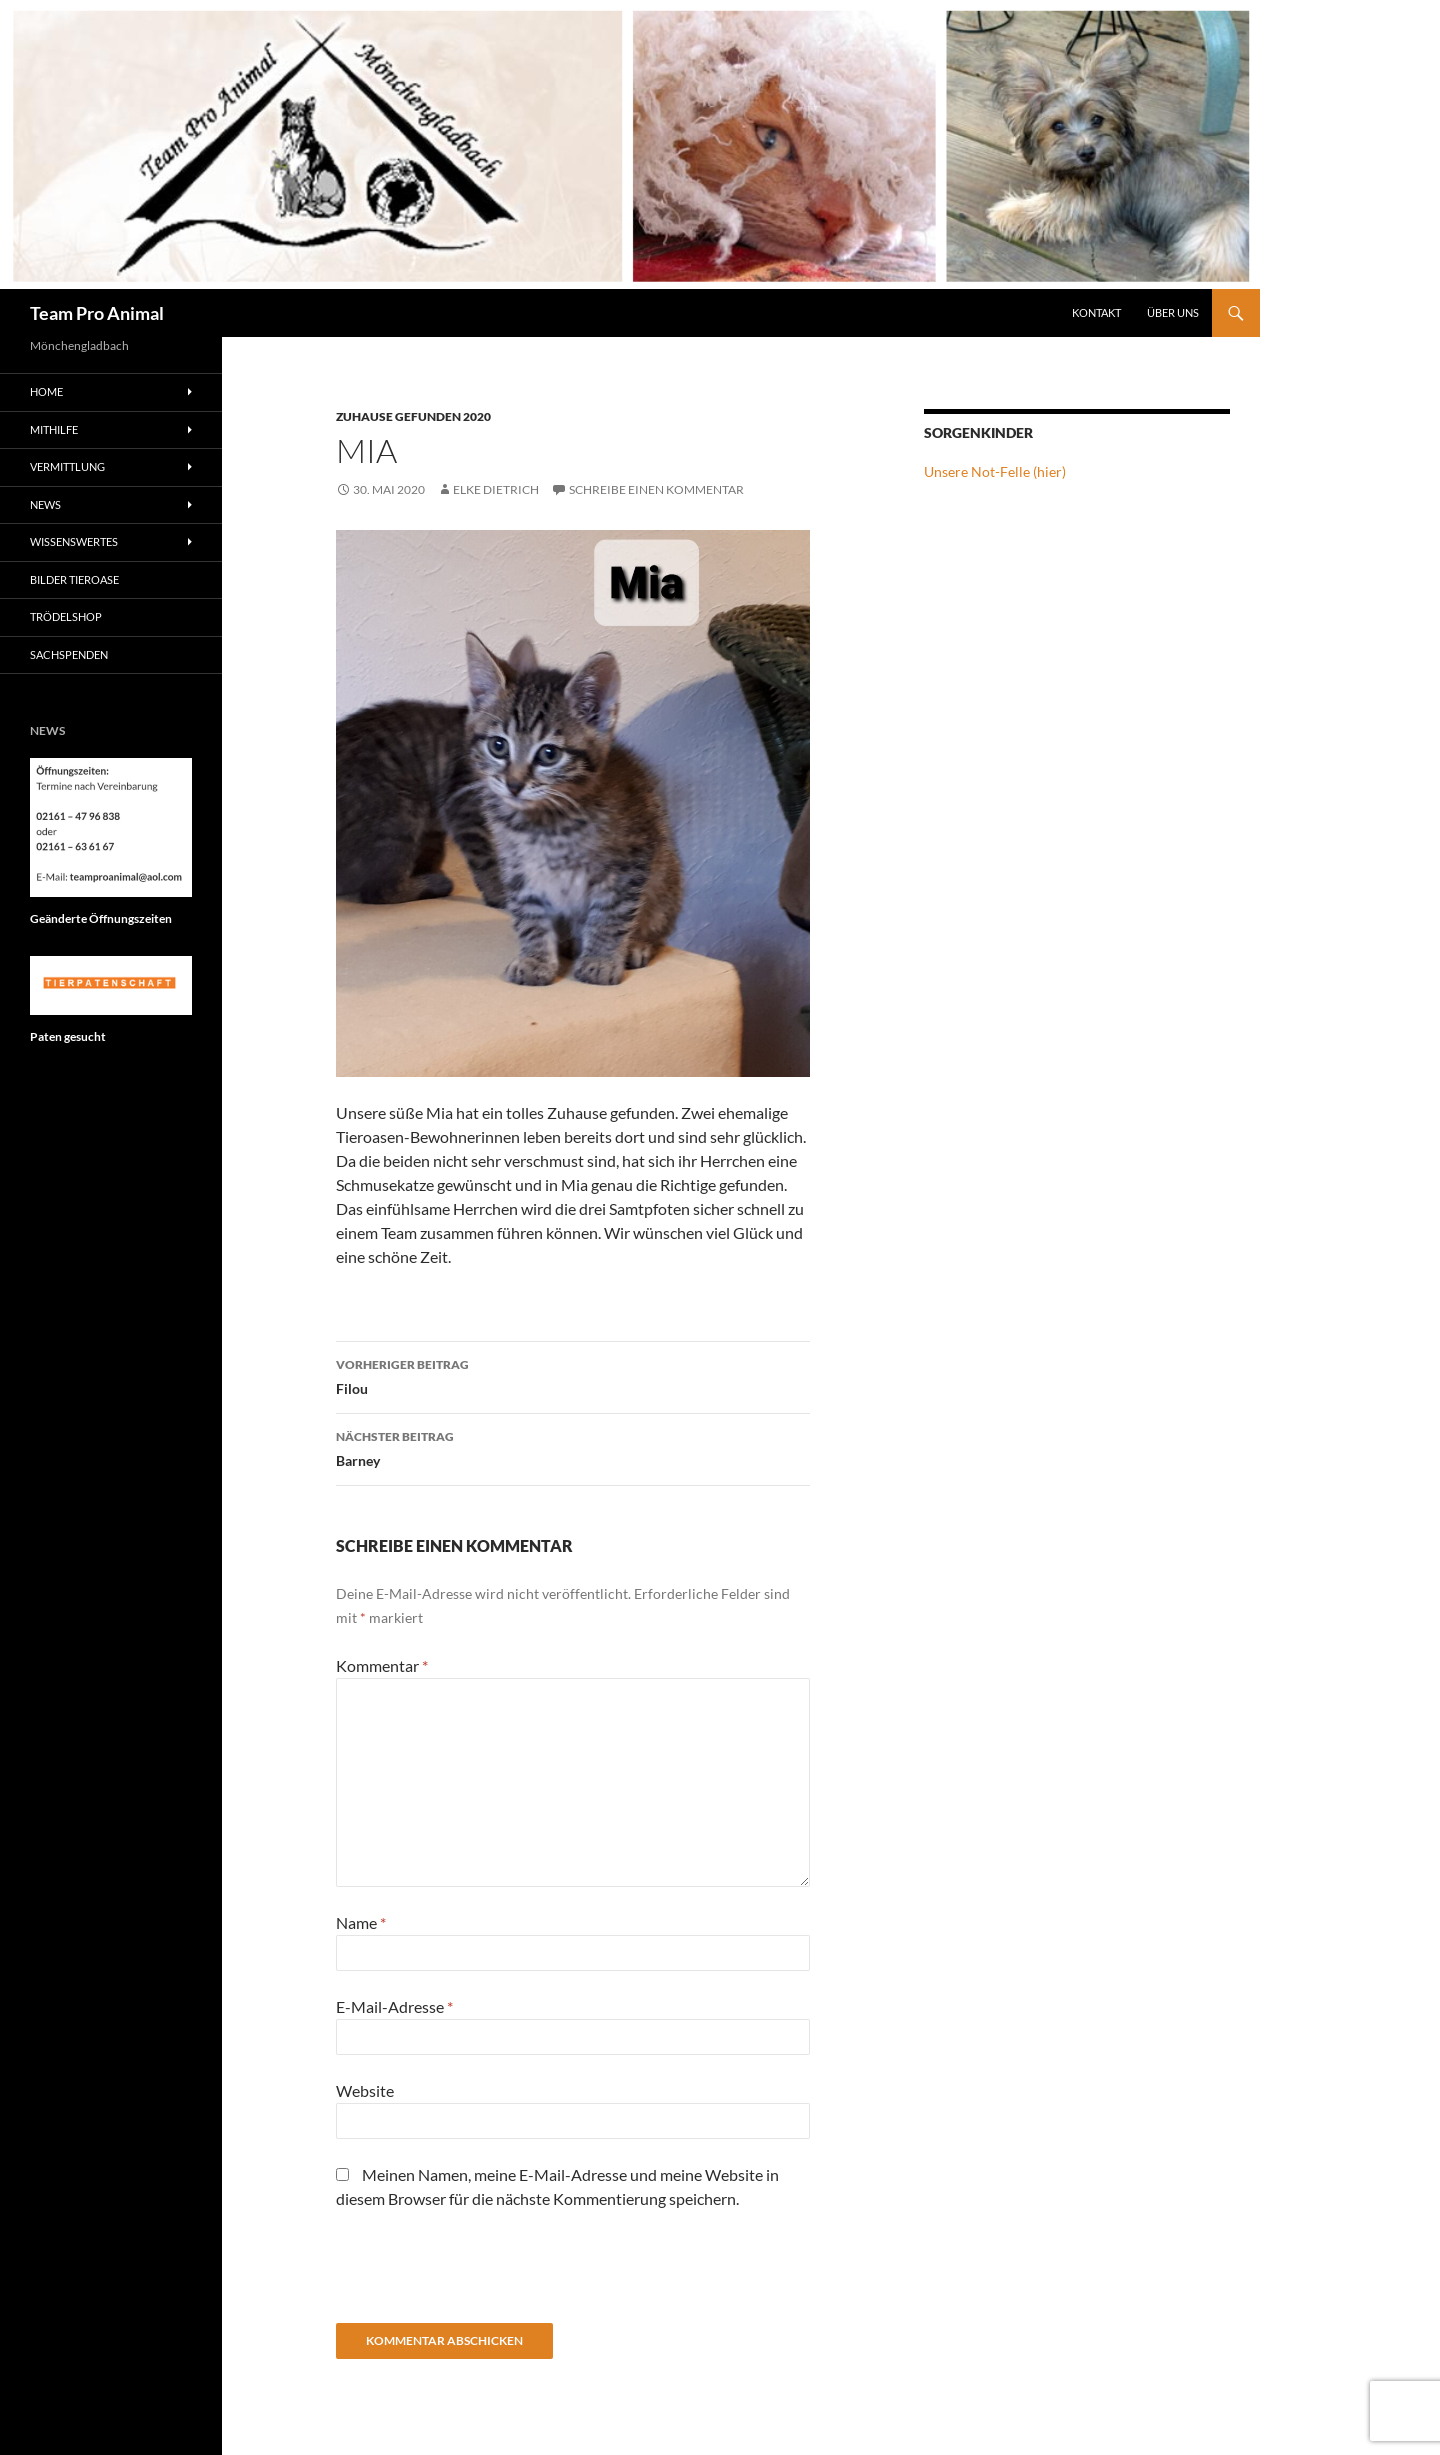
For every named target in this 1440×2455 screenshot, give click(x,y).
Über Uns (1173, 312)
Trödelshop (66, 616)
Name (361, 1922)
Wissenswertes (74, 541)
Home (46, 391)
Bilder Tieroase (74, 579)
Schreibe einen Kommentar (656, 489)
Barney (573, 1447)
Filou (573, 1375)
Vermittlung (67, 466)
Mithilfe (54, 429)
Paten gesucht (68, 1036)
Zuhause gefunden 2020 (413, 416)
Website (365, 2090)
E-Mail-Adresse (394, 2006)
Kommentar (382, 1665)
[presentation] (488, 2274)
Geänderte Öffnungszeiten (101, 918)
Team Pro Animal (97, 313)
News (45, 504)
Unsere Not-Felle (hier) (995, 471)
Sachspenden (69, 654)
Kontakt (1096, 312)
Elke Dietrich (496, 489)
